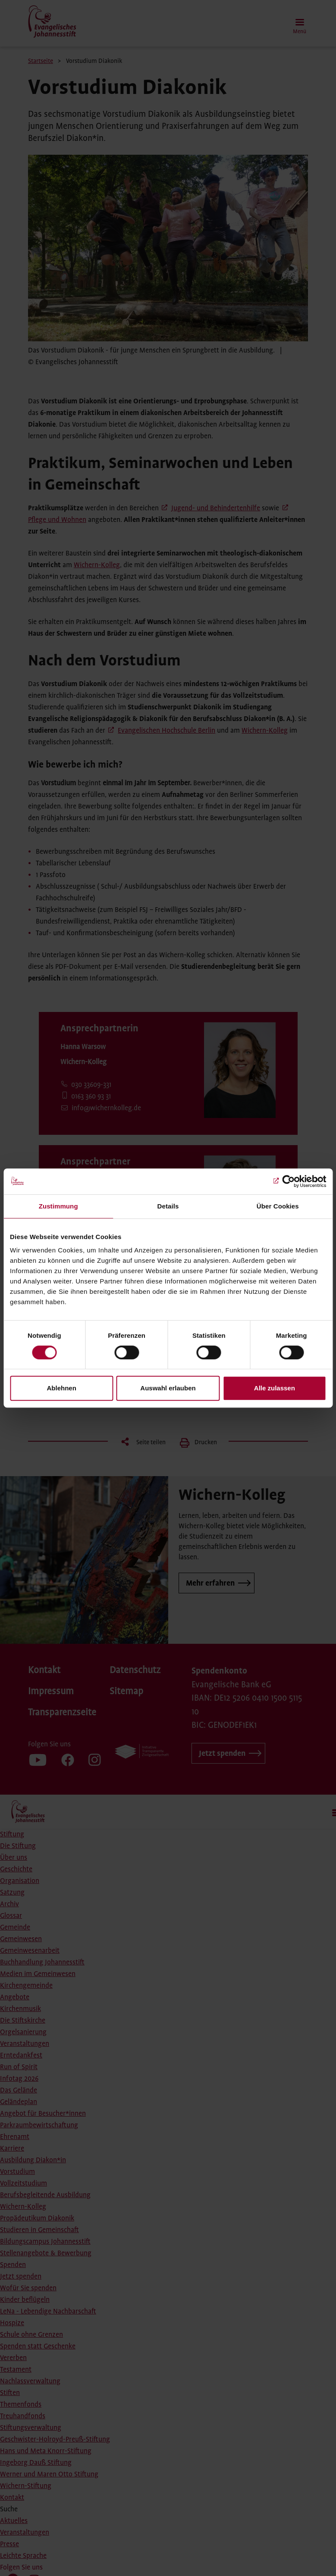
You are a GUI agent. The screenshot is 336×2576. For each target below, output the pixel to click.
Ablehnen (61, 1388)
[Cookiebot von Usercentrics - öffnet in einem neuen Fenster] (288, 1181)
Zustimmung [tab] (58, 1206)
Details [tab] (168, 1206)
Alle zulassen (274, 1388)
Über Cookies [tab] (278, 1206)
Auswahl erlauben (167, 1388)
